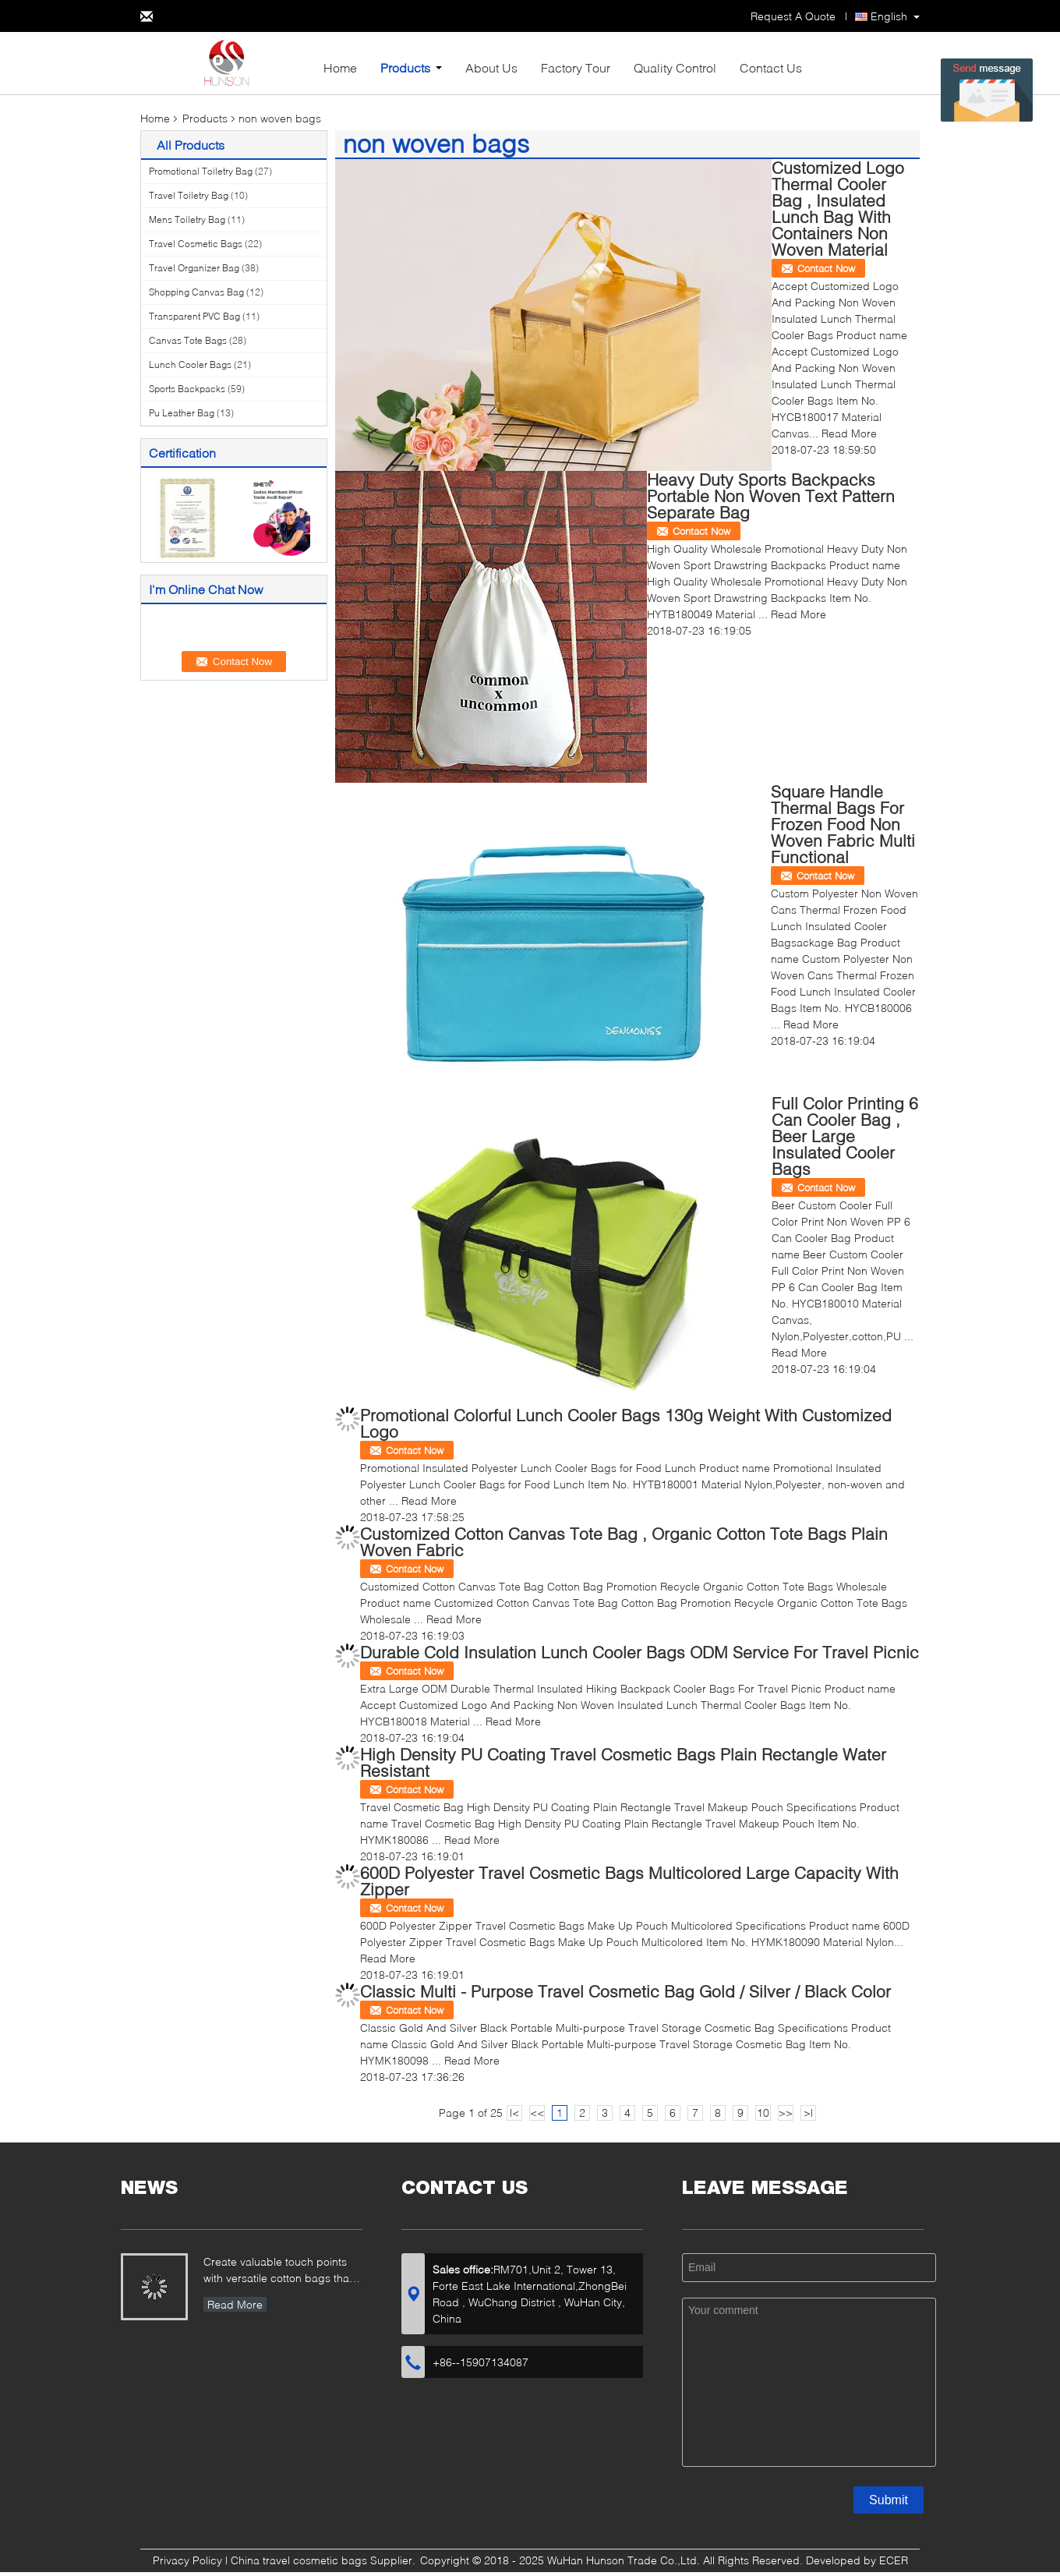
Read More (849, 433)
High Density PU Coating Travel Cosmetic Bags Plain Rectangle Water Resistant (623, 1762)
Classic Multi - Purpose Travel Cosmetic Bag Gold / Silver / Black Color (625, 1991)
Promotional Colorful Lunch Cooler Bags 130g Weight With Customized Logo (626, 1423)
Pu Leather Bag (181, 413)
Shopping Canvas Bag (196, 292)
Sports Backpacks (187, 389)
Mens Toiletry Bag (187, 219)
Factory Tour (575, 67)
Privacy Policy (187, 2560)
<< (537, 2112)
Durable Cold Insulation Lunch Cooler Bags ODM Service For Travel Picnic (639, 1651)
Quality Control (675, 67)
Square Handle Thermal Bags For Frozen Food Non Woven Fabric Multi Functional (843, 823)
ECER (893, 2560)
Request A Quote (793, 16)
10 (763, 2112)
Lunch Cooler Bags (190, 364)
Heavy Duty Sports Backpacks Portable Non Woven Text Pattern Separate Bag (771, 495)
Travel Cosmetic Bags (195, 243)
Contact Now (826, 268)
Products (405, 67)
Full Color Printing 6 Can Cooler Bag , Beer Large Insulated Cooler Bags (845, 1135)
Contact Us (771, 67)
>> (786, 2112)
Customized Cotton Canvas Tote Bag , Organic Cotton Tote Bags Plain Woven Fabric (624, 1541)
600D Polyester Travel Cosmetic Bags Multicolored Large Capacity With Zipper (629, 1880)
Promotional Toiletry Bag (201, 171)
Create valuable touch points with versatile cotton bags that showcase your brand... (277, 2271)
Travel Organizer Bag (194, 268)
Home (340, 67)
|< (514, 2112)
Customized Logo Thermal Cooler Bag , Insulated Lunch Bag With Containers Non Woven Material (838, 208)
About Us (491, 67)
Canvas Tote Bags (188, 340)
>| (808, 2112)
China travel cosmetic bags (299, 2560)
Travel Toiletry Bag (188, 195)
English (889, 16)
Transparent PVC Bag (194, 316)
